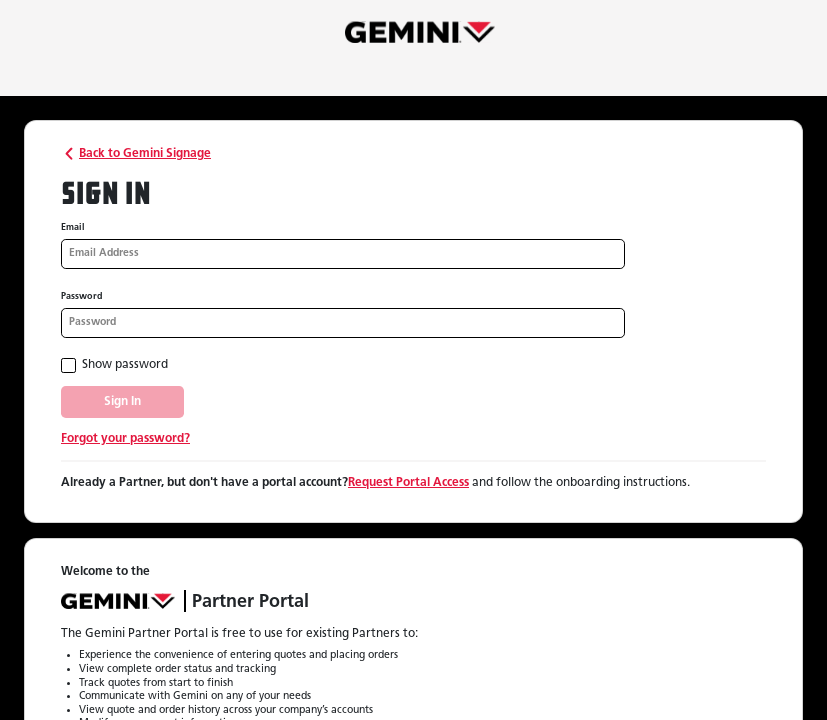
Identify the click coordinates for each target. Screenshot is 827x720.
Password (82, 296)
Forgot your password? (125, 439)
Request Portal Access (408, 483)
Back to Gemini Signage (136, 154)
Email (73, 227)
